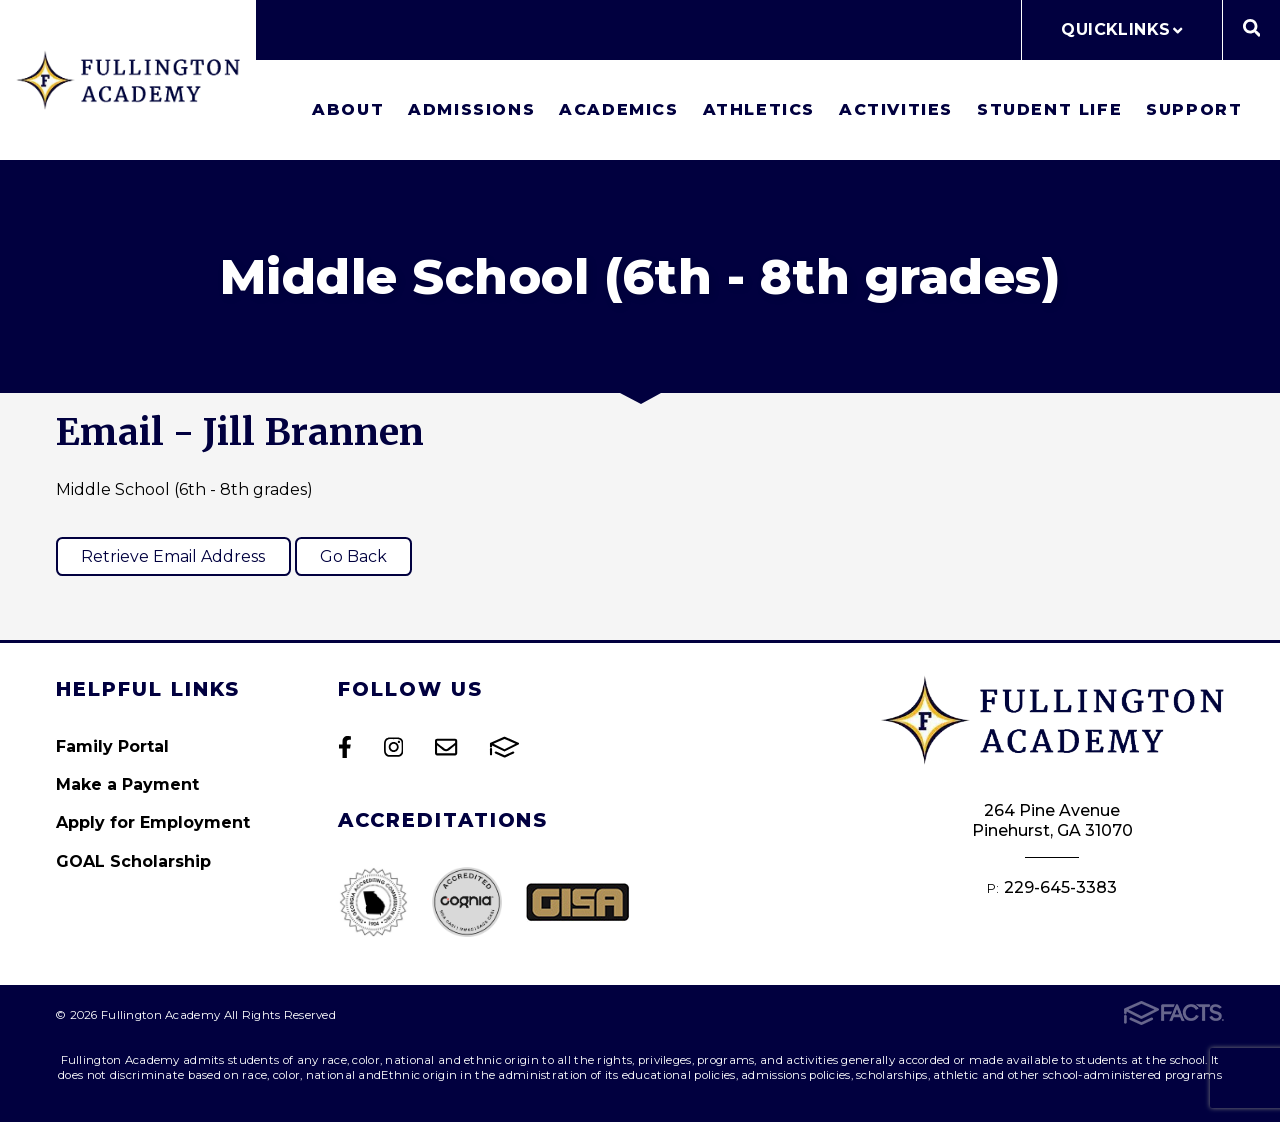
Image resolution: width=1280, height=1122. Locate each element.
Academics (618, 109)
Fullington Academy (128, 79)
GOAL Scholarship (133, 861)
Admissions (471, 109)
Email (446, 747)
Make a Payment (127, 784)
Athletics (759, 109)
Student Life (1049, 109)
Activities (896, 109)
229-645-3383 (1060, 887)
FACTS (504, 747)
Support (1194, 109)
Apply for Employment (153, 822)
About (348, 109)
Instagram (393, 747)
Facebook (345, 747)
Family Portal (112, 746)
